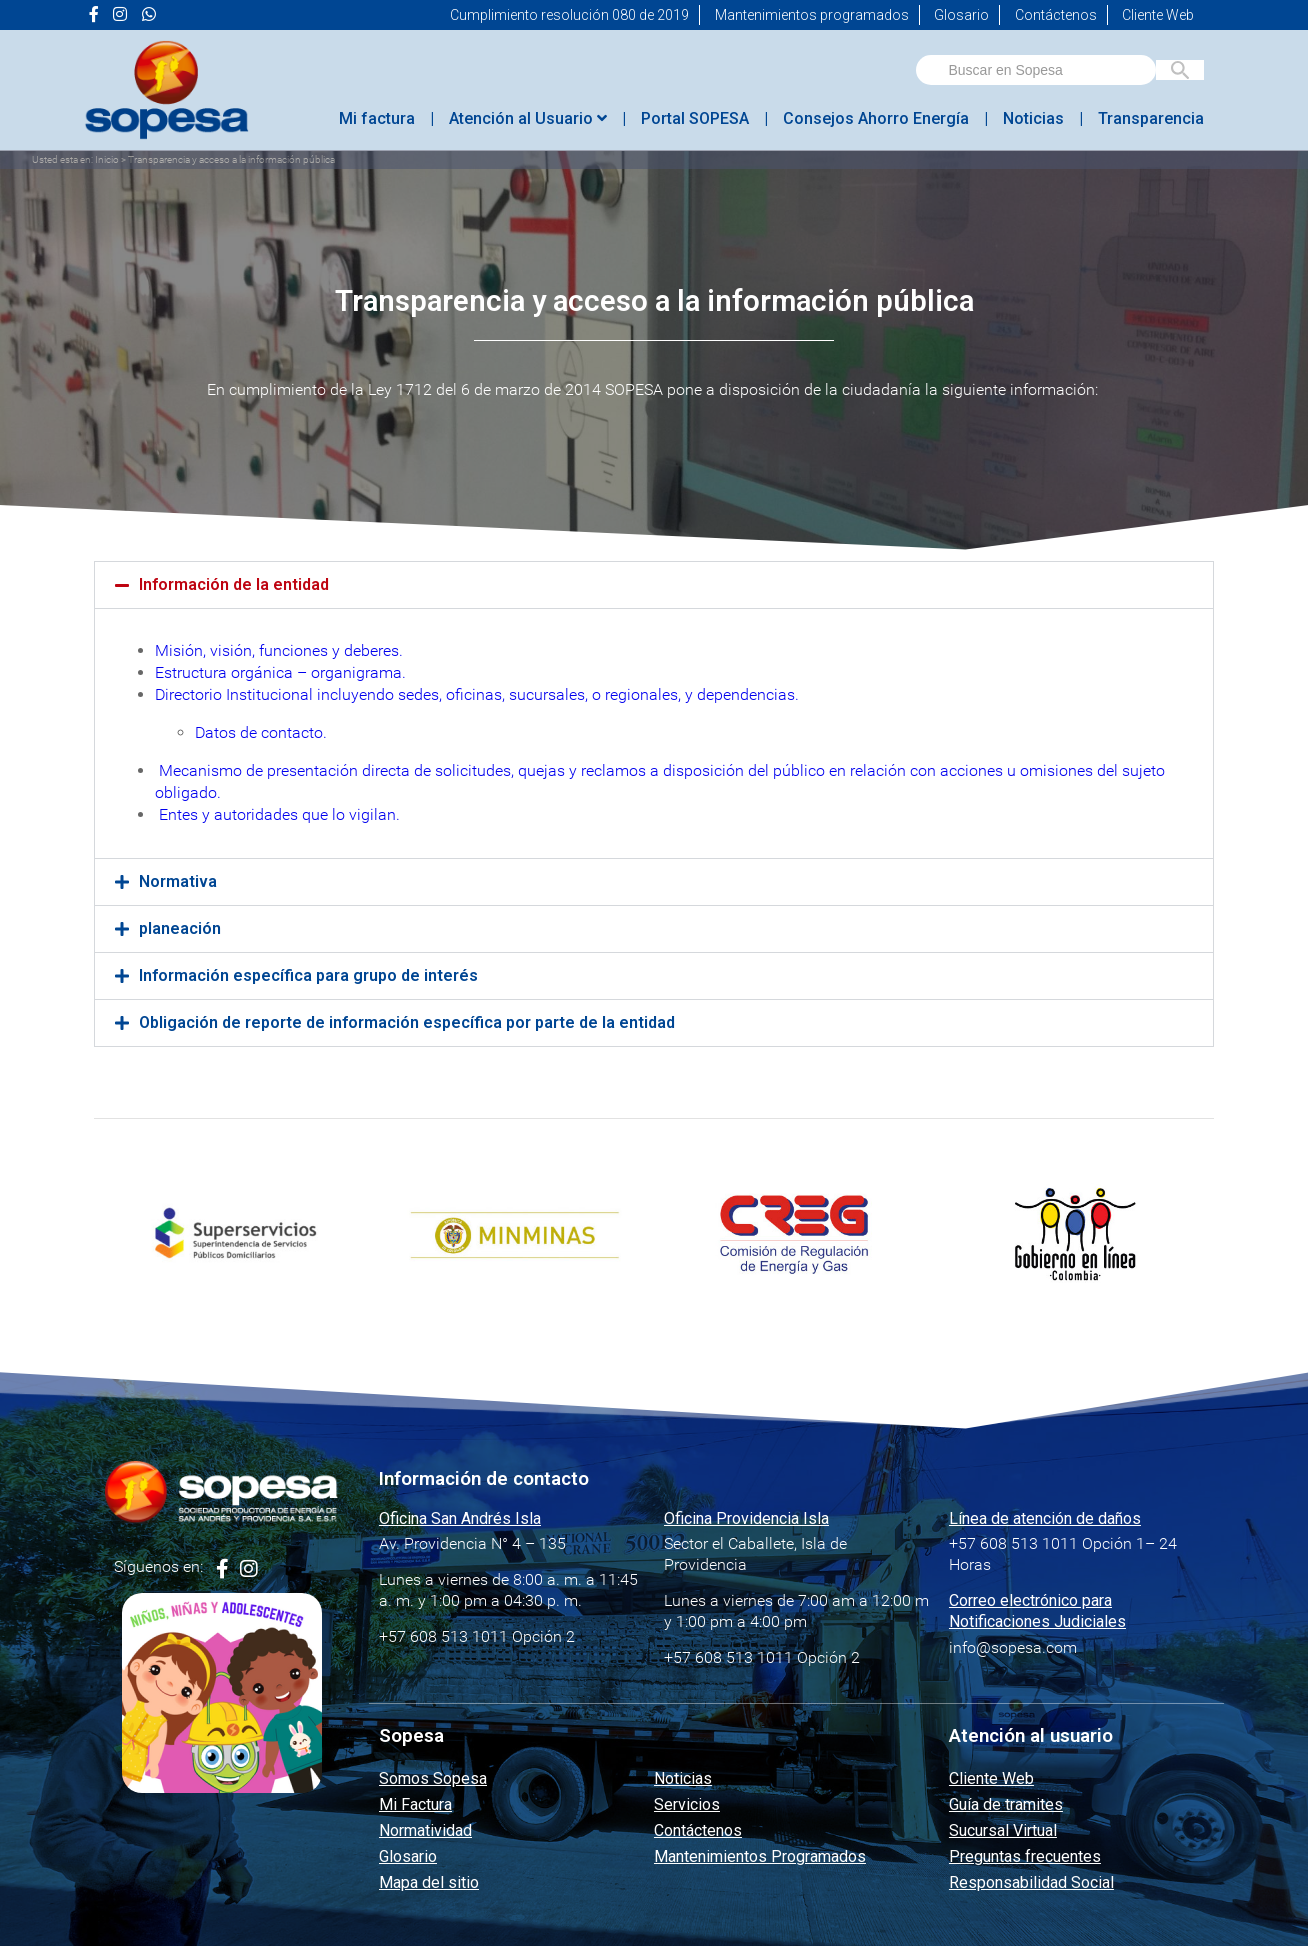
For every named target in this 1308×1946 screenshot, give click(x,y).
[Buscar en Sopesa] (1180, 70)
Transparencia (1151, 118)
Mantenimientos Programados (760, 1856)
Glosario (961, 15)
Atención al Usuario (528, 118)
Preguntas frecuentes (1025, 1856)
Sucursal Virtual (1003, 1830)
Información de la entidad (234, 584)
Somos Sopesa (433, 1778)
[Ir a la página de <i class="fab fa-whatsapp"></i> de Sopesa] (149, 15)
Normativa (178, 881)
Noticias (1033, 118)
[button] (654, 585)
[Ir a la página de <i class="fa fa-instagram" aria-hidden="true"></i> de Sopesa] (120, 15)
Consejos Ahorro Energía (876, 118)
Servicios (687, 1804)
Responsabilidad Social (1031, 1882)
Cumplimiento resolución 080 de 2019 (569, 15)
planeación (180, 928)
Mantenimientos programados (812, 15)
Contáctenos (1056, 15)
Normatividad (425, 1830)
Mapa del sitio (429, 1882)
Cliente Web (1158, 15)
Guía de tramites (1006, 1804)
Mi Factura (415, 1804)
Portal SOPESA (695, 118)
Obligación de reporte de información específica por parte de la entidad (407, 1022)
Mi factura (377, 118)
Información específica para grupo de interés (308, 975)
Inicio (107, 159)
